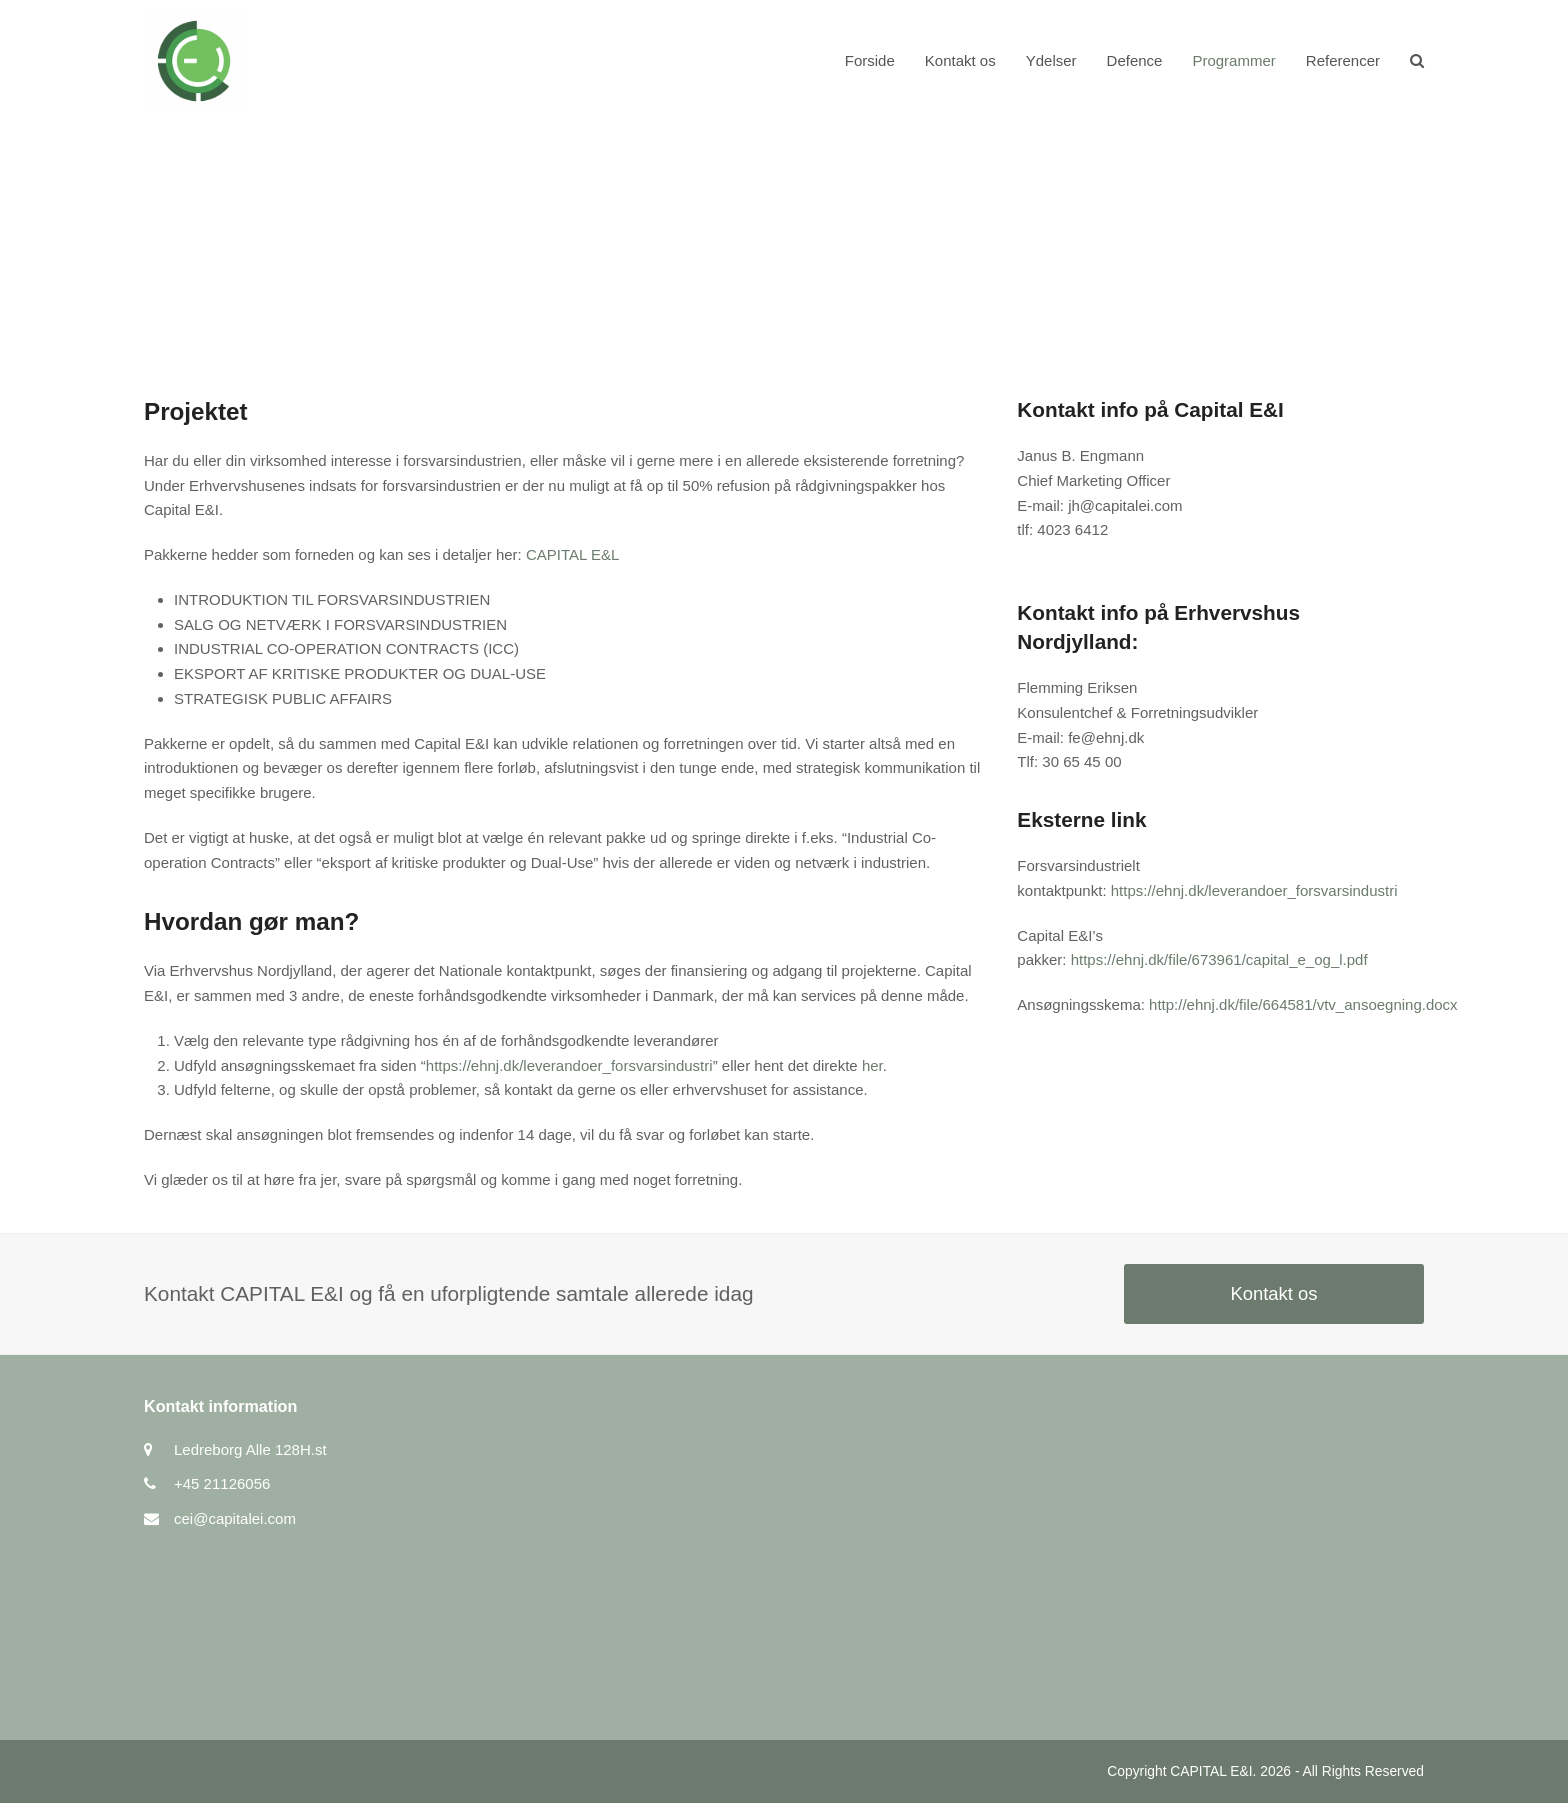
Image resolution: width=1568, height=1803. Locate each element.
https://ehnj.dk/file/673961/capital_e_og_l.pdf (1219, 959)
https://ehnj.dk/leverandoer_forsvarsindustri (569, 1065)
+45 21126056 (222, 1483)
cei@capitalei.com (235, 1518)
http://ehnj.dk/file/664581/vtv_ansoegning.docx (1303, 1004)
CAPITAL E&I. (1213, 1771)
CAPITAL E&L (572, 554)
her (872, 1065)
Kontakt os (1273, 1293)
